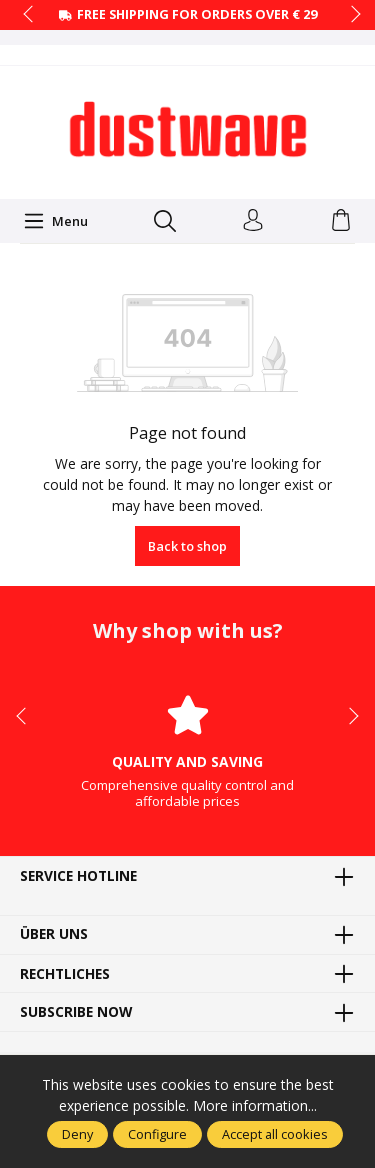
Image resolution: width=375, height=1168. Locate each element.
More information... (255, 1105)
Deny (77, 1134)
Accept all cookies (275, 1134)
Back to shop (187, 546)
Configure (157, 1134)
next (350, 15)
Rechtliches (65, 974)
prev (30, 15)
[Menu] (56, 221)
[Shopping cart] (341, 221)
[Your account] (253, 221)
